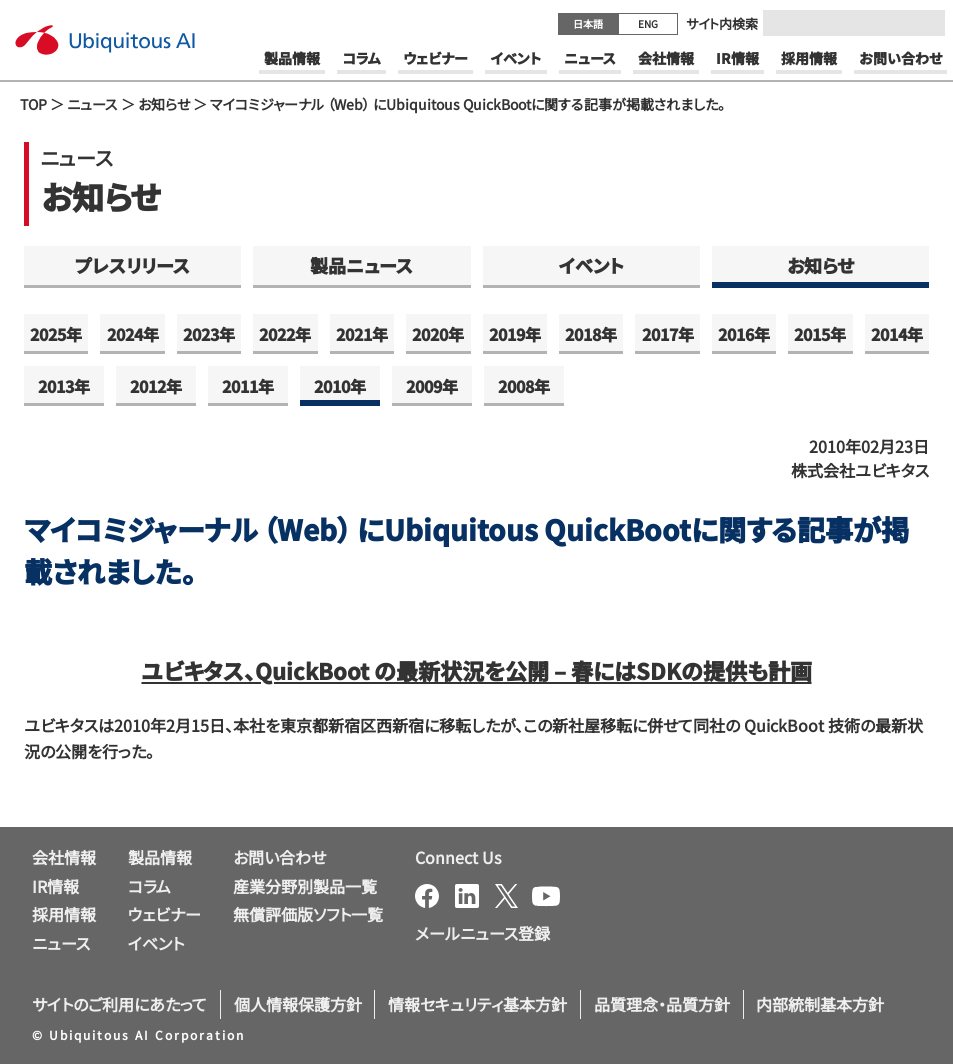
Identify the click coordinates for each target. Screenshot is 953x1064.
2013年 (64, 386)
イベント (591, 265)
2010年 (340, 386)
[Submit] (924, 23)
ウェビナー (164, 914)
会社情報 (64, 857)
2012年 (156, 386)
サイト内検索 (722, 23)
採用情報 (64, 914)
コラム (149, 886)
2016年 (744, 334)
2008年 (524, 386)
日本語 (588, 23)
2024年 (133, 334)
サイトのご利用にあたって (119, 1004)
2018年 (591, 334)
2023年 (209, 334)
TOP (33, 104)
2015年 (820, 334)
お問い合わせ (279, 857)
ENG (648, 23)
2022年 (285, 334)
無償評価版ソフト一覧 (308, 914)
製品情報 (160, 857)
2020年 (438, 334)
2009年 (432, 386)
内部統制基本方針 (820, 1004)
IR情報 (55, 886)
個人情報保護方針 (298, 1004)
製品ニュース (361, 265)
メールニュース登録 (482, 933)
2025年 (56, 334)
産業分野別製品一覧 (305, 886)
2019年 (515, 334)
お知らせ (164, 104)
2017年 (668, 334)
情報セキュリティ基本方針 (477, 1004)
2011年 (248, 386)
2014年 (897, 334)
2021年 (362, 334)
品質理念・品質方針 (662, 1004)
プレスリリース (132, 265)
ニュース (92, 104)
